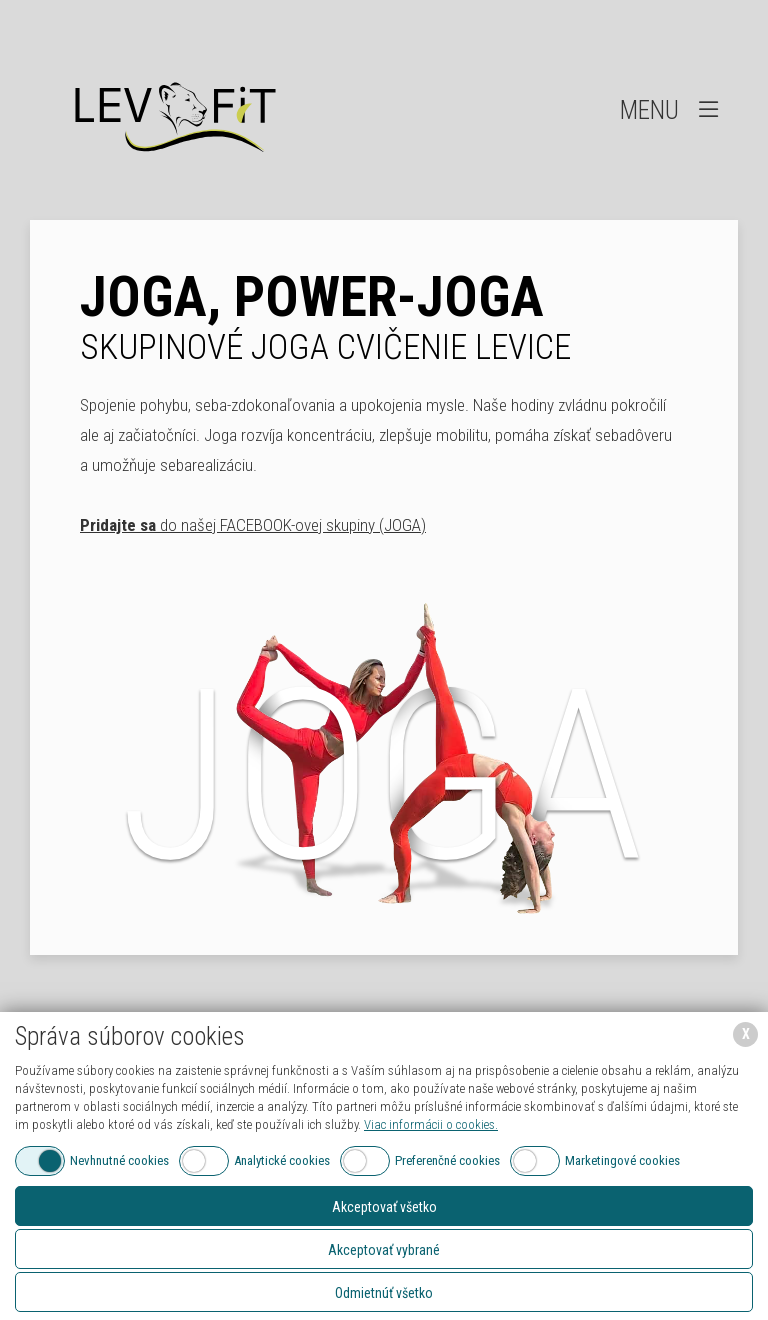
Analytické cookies (282, 1160)
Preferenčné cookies (447, 1160)
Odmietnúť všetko (384, 1293)
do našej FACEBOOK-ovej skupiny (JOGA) (253, 525)
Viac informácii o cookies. (431, 1124)
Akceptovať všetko (384, 1207)
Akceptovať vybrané (384, 1250)
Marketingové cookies (622, 1160)
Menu (671, 109)
